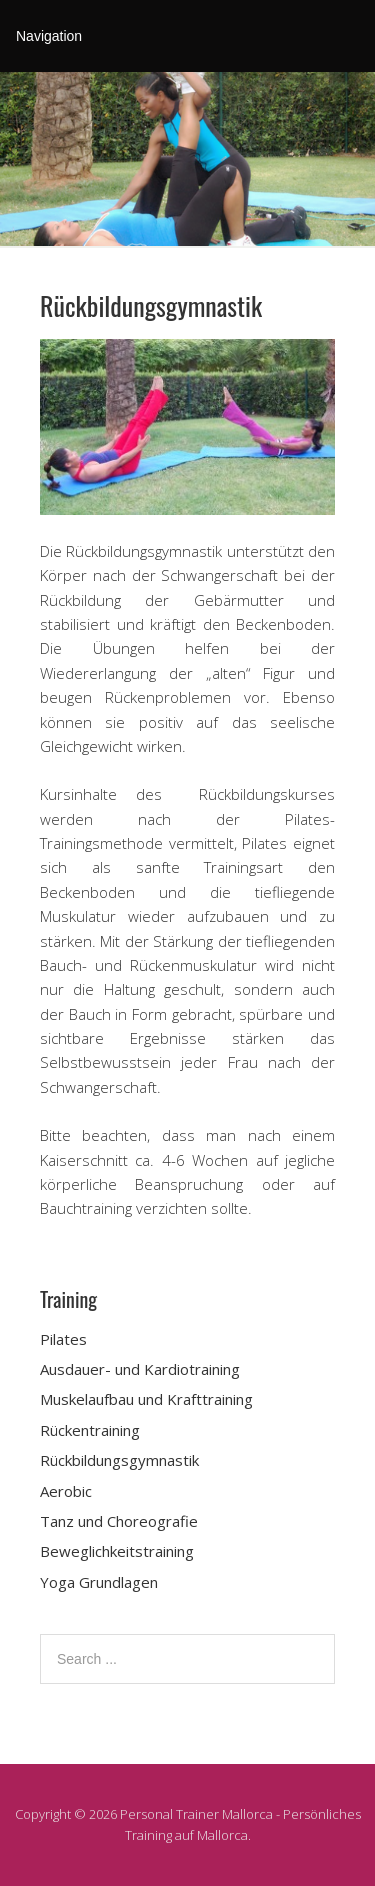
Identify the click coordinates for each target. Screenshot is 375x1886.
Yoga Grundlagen (99, 1582)
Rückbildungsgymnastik (119, 1460)
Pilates (63, 1339)
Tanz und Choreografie (119, 1521)
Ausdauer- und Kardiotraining (140, 1369)
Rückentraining (90, 1430)
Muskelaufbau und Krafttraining (146, 1399)
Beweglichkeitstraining (117, 1551)
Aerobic (66, 1491)
